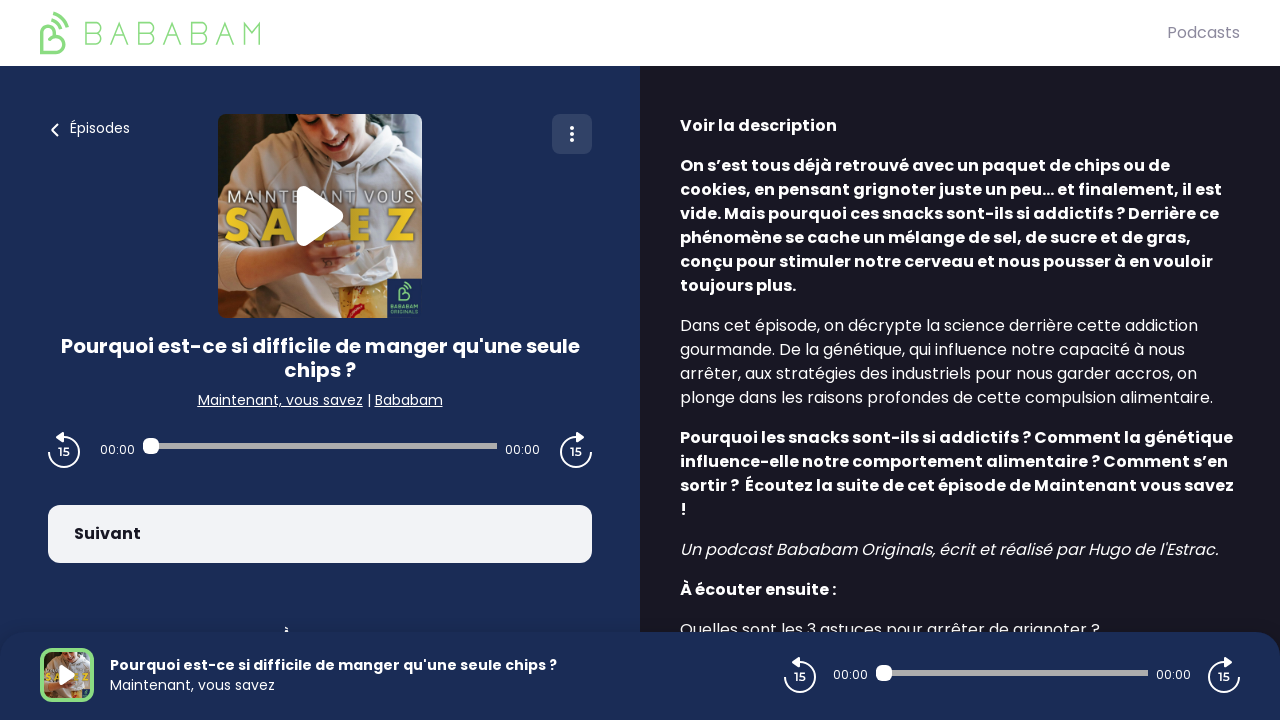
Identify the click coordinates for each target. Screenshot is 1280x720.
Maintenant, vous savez (280, 400)
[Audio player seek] (320, 446)
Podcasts (1203, 32)
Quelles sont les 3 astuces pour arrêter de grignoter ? (890, 629)
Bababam (409, 400)
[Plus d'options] (572, 134)
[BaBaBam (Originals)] (603, 33)
